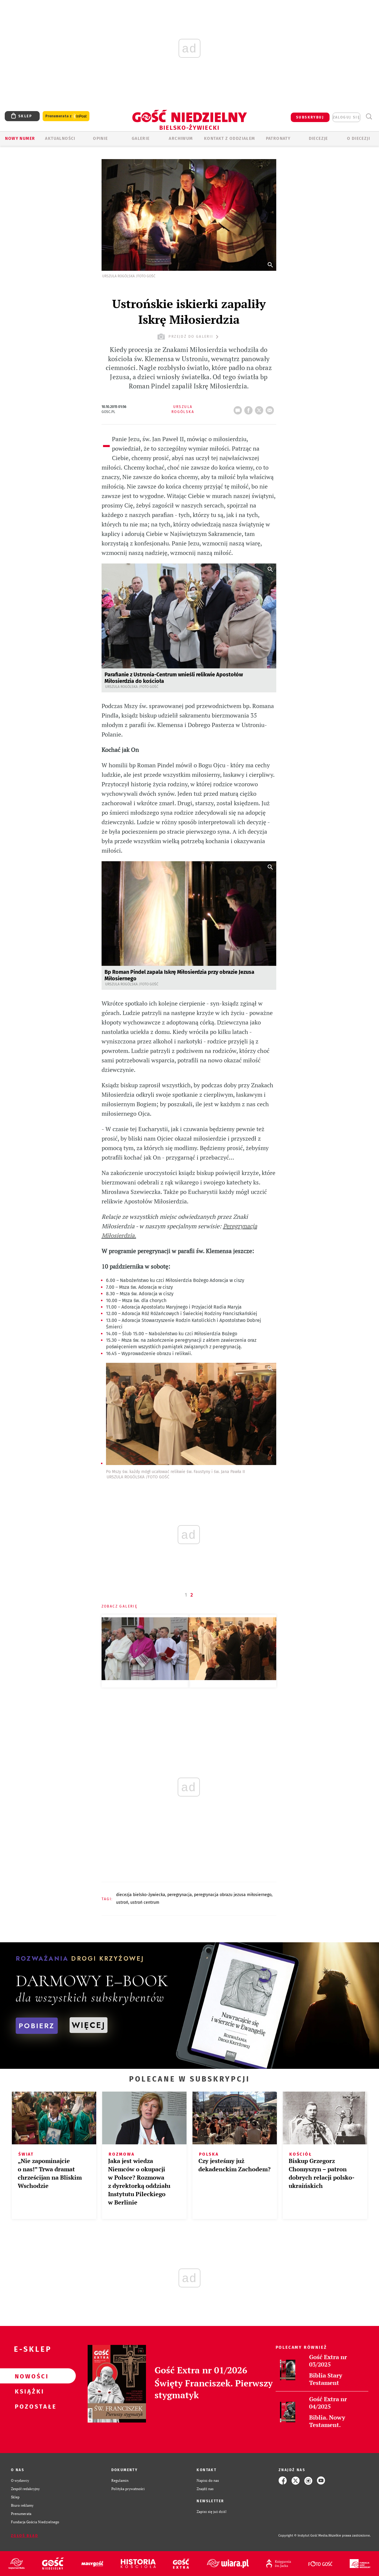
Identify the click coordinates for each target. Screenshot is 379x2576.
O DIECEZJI (358, 138)
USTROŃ (122, 1902)
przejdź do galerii (189, 336)
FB (249, 408)
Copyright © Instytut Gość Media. (303, 2535)
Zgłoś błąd (24, 2536)
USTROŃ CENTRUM (144, 1902)
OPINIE (100, 138)
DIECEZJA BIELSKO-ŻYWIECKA (140, 1894)
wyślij (271, 408)
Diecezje (318, 138)
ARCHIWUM (181, 138)
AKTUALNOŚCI (60, 138)
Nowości (28, 2376)
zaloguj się (346, 117)
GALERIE (141, 138)
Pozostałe (28, 2406)
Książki (28, 2391)
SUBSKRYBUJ (310, 117)
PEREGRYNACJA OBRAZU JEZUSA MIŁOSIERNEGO (233, 1894)
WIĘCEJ (88, 2025)
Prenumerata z (66, 116)
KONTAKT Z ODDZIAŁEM (229, 138)
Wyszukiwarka (368, 116)
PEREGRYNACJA (179, 1894)
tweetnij (260, 408)
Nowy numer (20, 138)
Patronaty (278, 138)
